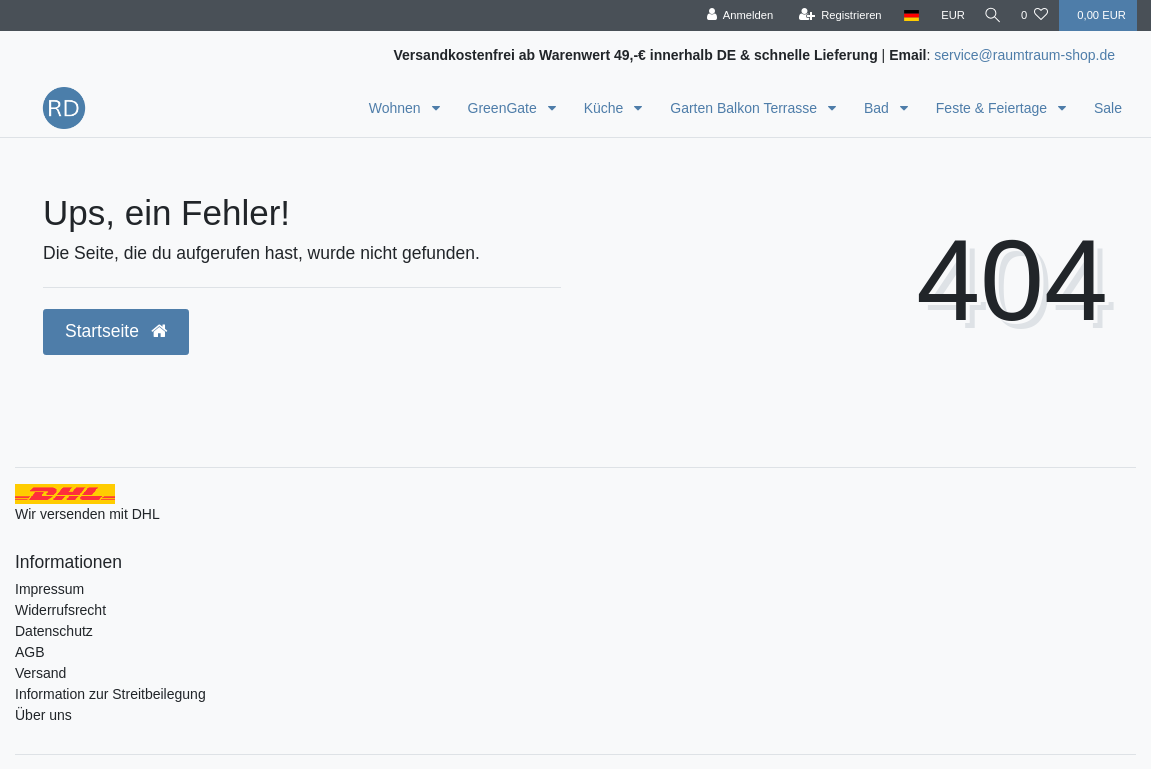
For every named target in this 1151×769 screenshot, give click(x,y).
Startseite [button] (116, 331)
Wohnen (397, 108)
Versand (40, 673)
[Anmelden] (733, 15)
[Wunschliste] (1034, 15)
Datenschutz (54, 631)
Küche (606, 108)
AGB (30, 652)
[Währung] (947, 15)
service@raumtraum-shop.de (1024, 55)
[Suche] (990, 15)
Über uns (43, 715)
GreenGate (504, 108)
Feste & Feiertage (993, 108)
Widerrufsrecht (60, 610)
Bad (878, 108)
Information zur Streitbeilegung (110, 694)
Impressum (49, 589)
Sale (1108, 108)
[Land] (905, 15)
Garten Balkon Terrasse (745, 108)
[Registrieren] (833, 15)
